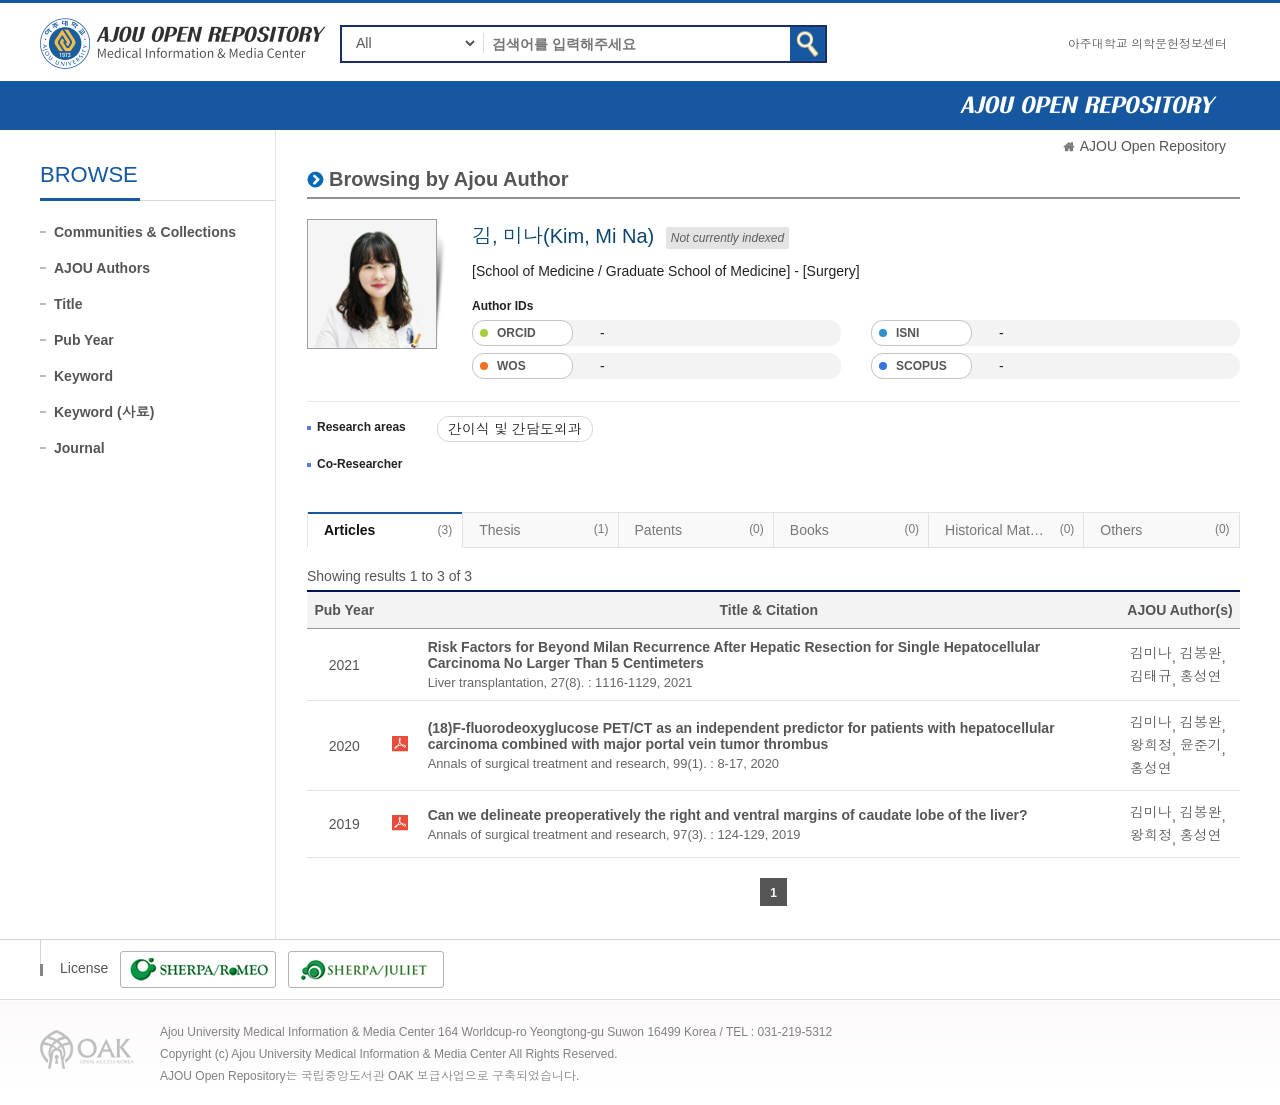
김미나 (1151, 653)
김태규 (1151, 676)
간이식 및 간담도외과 (515, 429)
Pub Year (84, 340)
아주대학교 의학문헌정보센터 (1147, 44)
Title (68, 304)
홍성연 (1201, 676)
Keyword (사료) (104, 412)
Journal (79, 448)
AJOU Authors (102, 268)
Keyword (83, 376)
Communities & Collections (145, 232)
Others (1164, 529)
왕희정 (1151, 745)
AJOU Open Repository (1153, 146)
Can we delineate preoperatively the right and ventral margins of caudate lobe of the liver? (728, 815)
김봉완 (1201, 653)
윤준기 (1201, 745)
